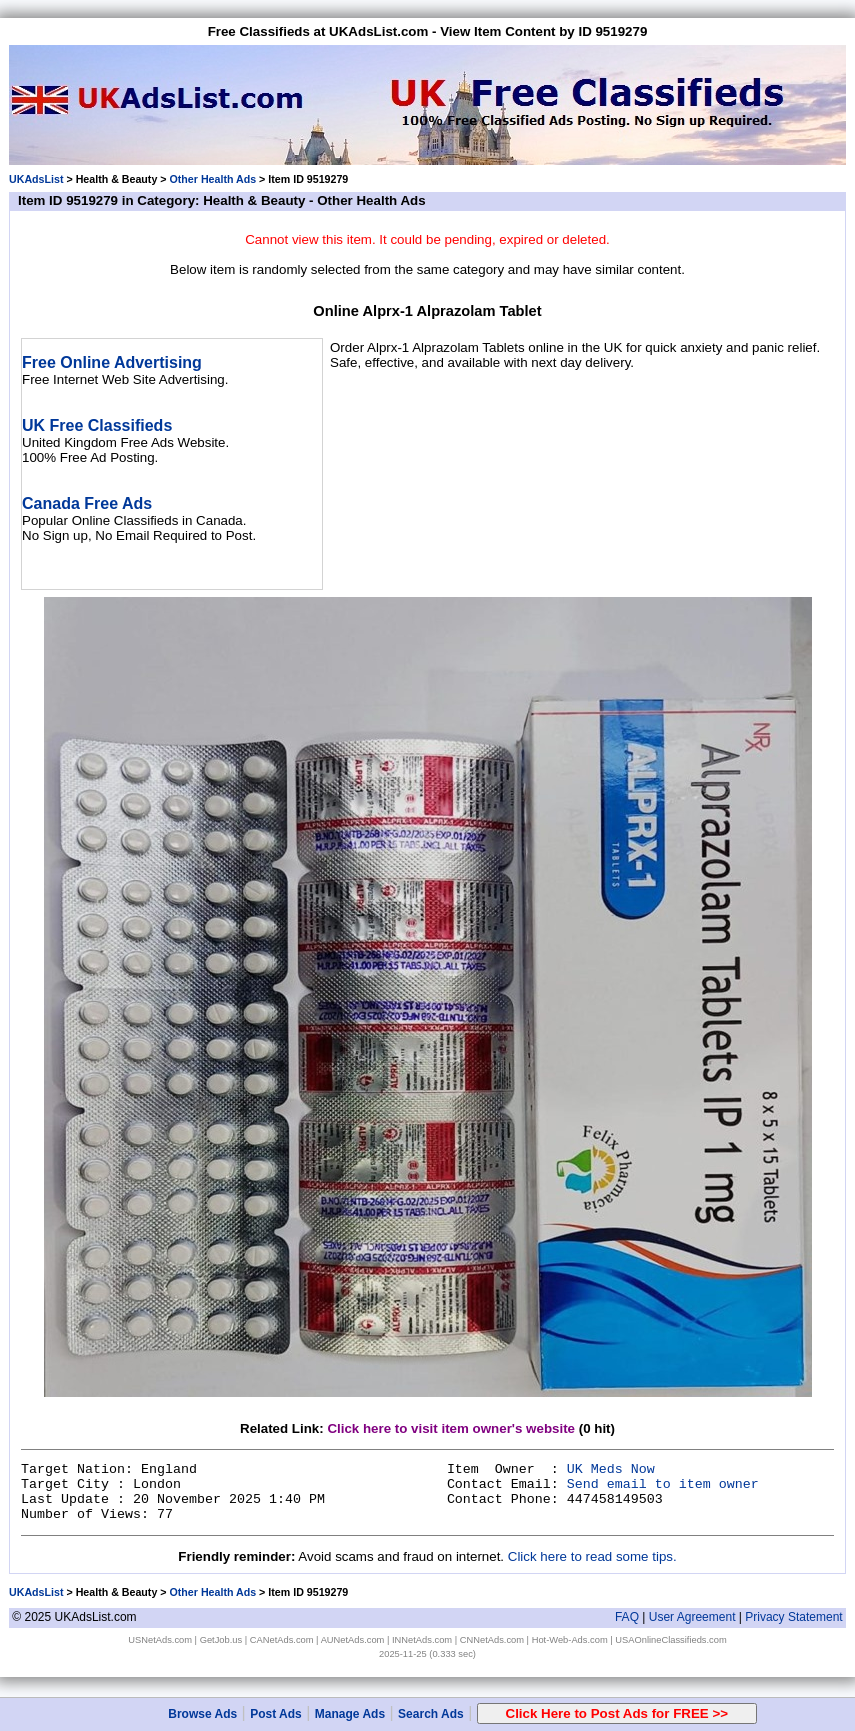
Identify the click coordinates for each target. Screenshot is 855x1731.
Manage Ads (350, 1714)
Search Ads (431, 1714)
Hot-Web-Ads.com (570, 1640)
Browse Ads (202, 1714)
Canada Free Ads (87, 503)
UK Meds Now (611, 1469)
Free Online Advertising (112, 362)
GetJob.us (221, 1640)
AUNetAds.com (353, 1640)
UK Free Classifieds (97, 425)
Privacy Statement (793, 1617)
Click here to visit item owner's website (451, 1428)
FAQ (627, 1617)
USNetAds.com (160, 1640)
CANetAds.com (282, 1640)
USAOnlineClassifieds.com (670, 1640)
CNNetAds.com (492, 1640)
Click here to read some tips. (592, 1556)
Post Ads (276, 1714)
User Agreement (692, 1617)
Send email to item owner (663, 1484)
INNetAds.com (422, 1640)
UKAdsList (36, 179)
